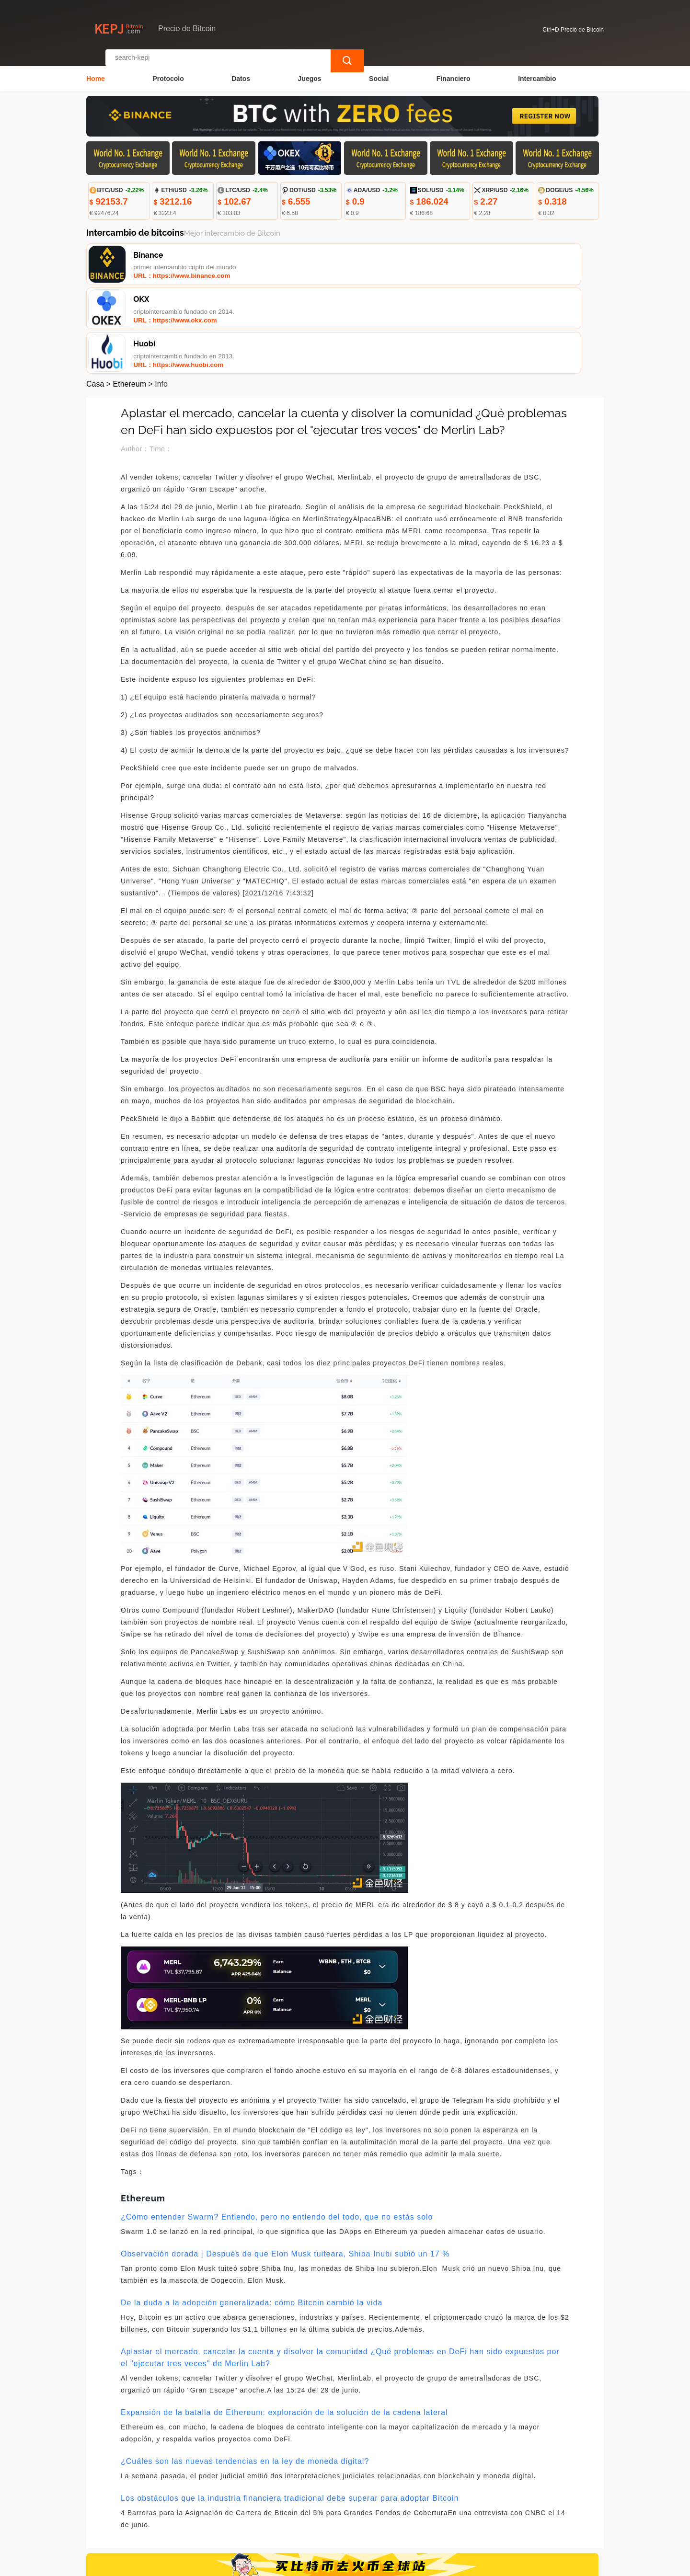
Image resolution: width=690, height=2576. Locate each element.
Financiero (454, 70)
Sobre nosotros (293, 2510)
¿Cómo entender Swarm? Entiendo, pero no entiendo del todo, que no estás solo (277, 2128)
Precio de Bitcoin (253, 2564)
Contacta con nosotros (217, 2510)
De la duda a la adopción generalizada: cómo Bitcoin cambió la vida (251, 2214)
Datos (240, 70)
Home (95, 70)
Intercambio (537, 70)
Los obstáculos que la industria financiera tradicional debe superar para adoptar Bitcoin (290, 2409)
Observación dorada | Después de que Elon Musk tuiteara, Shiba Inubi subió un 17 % (285, 2165)
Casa (95, 295)
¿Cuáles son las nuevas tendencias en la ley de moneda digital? (245, 2372)
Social (379, 70)
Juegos (310, 70)
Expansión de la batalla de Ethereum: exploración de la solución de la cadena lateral (284, 2323)
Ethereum (129, 295)
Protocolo (168, 70)
